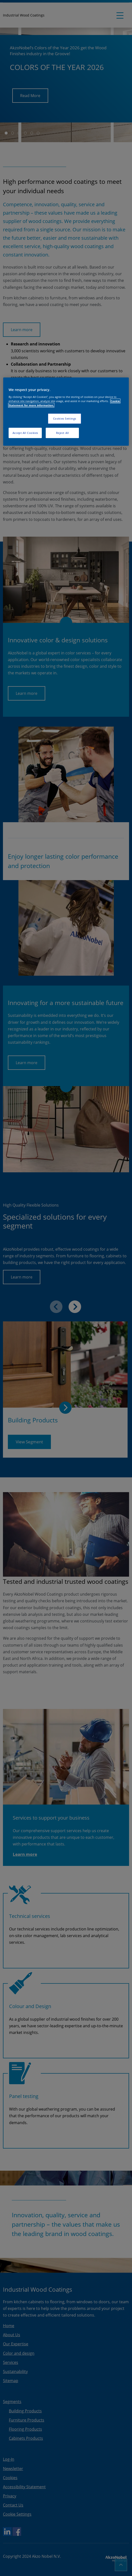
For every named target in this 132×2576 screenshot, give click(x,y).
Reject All (62, 433)
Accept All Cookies (25, 433)
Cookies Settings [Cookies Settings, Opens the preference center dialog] (64, 418)
